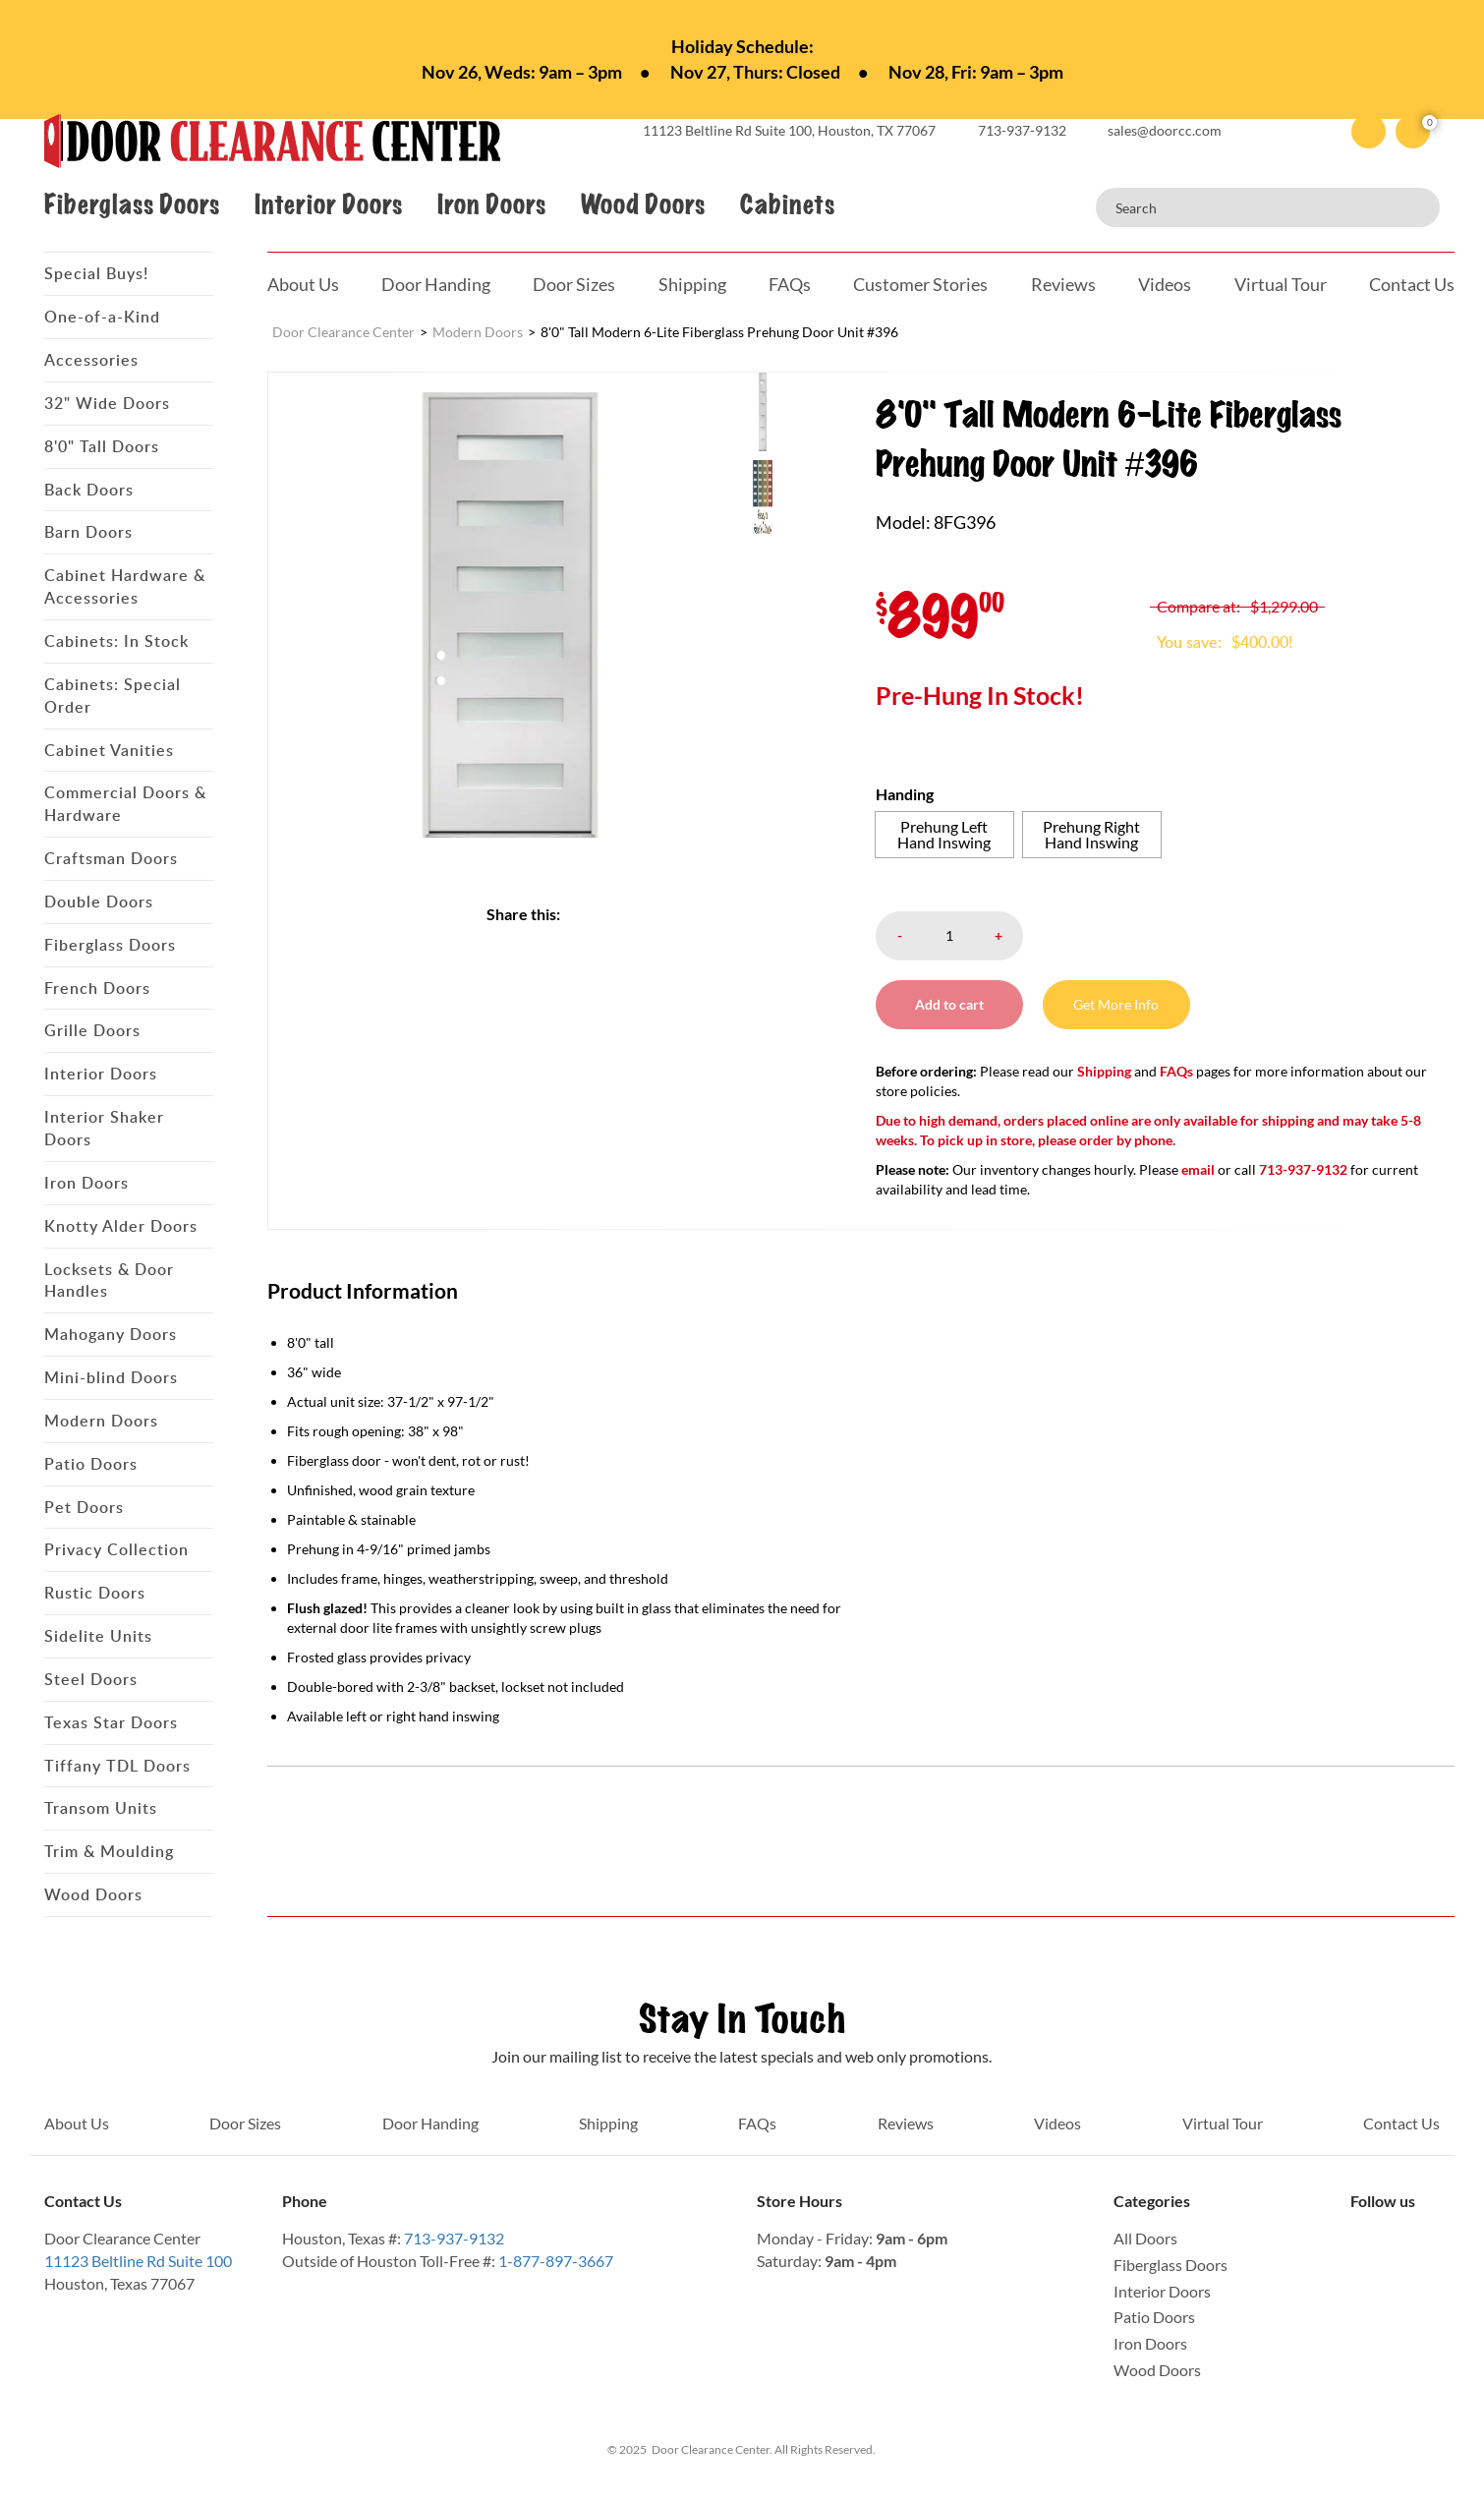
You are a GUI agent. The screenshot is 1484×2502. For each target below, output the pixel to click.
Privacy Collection (116, 1549)
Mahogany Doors (110, 1334)
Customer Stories (920, 284)
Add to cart (949, 1004)
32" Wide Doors (107, 403)
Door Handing (435, 284)
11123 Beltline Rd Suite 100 (138, 2260)
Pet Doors (84, 1507)
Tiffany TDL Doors (117, 1765)
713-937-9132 (454, 2238)
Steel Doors (91, 1679)
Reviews (1063, 284)
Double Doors (98, 901)
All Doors (1145, 2238)
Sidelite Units (98, 1636)
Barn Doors (88, 532)
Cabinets (787, 205)
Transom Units (100, 1808)
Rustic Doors (94, 1592)
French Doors (97, 988)
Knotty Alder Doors (121, 1226)
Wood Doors (643, 205)
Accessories (91, 360)
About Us (303, 284)
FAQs (790, 284)
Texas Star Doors (111, 1722)
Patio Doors (91, 1464)
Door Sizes (574, 284)
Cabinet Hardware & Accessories (124, 586)
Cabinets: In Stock (116, 641)
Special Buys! (96, 273)
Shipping (692, 284)
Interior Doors (328, 205)
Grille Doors (92, 1030)
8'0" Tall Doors (101, 446)
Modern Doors (101, 1420)
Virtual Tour (1280, 284)
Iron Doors (491, 205)
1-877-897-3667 (555, 2260)
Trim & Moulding (109, 1851)
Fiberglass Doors (131, 205)
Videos (1164, 284)
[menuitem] (792, 411)
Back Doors (89, 489)
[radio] (944, 834)
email (1198, 1169)
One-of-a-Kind (102, 316)
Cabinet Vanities (109, 750)
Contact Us (1412, 284)
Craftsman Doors (111, 858)
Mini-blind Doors (111, 1377)
